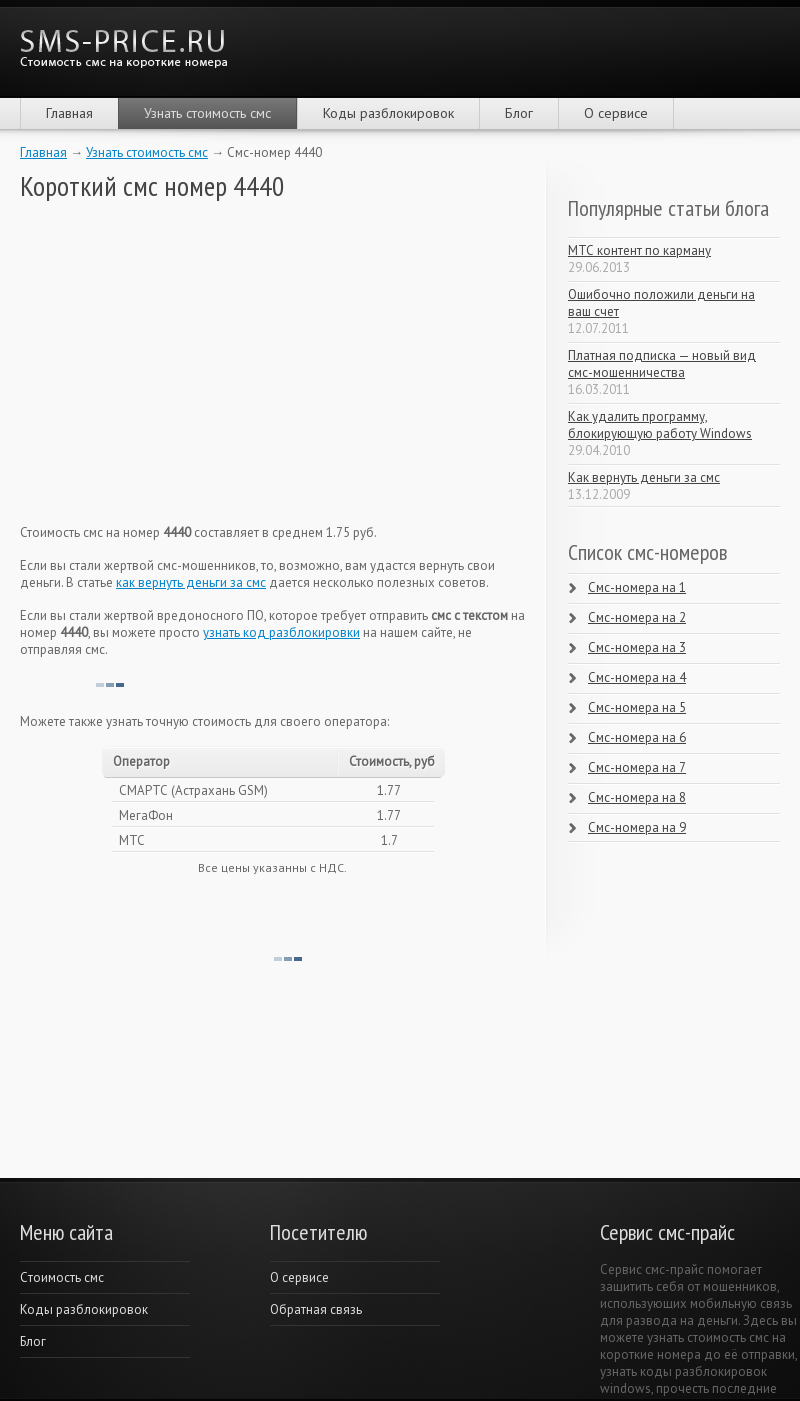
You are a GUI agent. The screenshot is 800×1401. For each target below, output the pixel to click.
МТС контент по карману (639, 250)
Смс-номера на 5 (637, 707)
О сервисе (616, 113)
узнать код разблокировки (281, 632)
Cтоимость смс (62, 1277)
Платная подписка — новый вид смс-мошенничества (662, 364)
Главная (69, 113)
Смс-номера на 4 (637, 677)
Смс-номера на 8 (637, 797)
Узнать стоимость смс (207, 113)
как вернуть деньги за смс (191, 582)
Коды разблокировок (388, 113)
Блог (519, 113)
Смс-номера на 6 (637, 737)
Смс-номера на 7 (637, 767)
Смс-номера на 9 (637, 827)
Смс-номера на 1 (637, 587)
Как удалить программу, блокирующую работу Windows (660, 425)
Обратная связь (316, 1309)
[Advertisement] (170, 363)
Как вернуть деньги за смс (644, 477)
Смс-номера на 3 (637, 647)
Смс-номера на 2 (637, 617)
